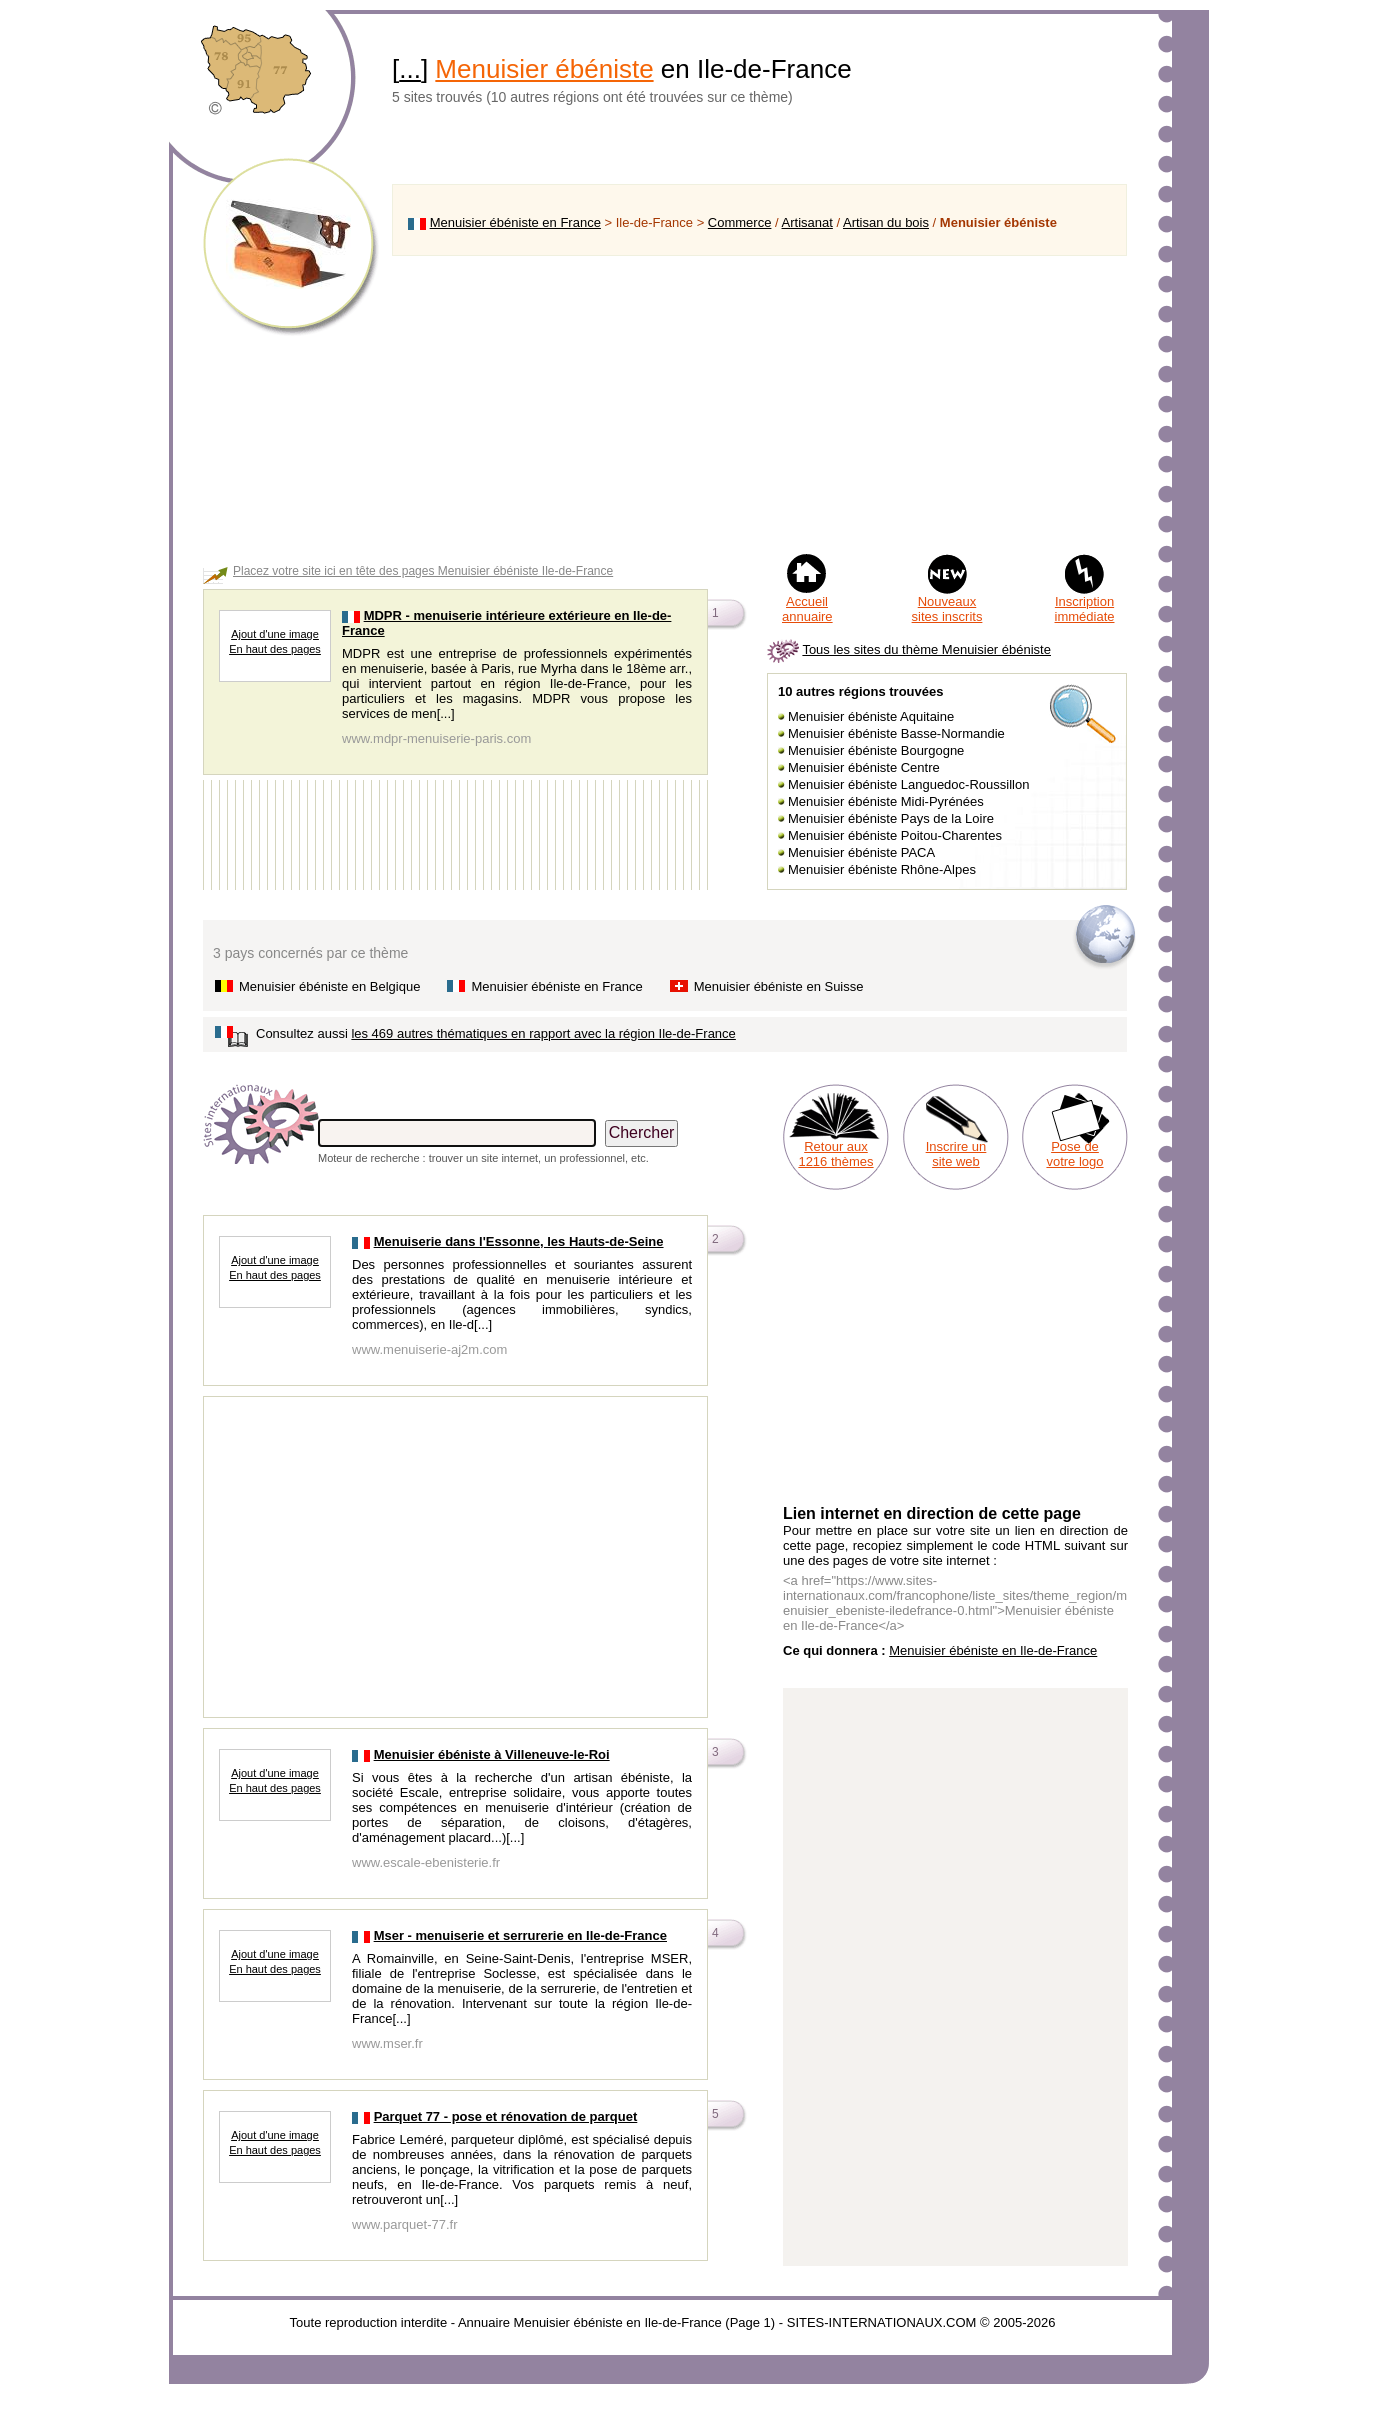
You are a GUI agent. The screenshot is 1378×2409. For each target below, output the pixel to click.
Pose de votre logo (1074, 1154)
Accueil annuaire (807, 609)
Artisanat (807, 222)
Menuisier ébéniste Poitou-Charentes (895, 835)
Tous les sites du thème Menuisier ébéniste (926, 649)
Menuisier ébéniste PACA (861, 852)
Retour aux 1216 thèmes (835, 1154)
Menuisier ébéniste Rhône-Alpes (882, 869)
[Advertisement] (759, 404)
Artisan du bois (886, 222)
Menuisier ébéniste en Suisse (779, 986)
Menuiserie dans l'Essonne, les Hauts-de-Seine (519, 1241)
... (410, 69)
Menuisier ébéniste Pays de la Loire (891, 818)
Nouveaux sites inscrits (947, 609)
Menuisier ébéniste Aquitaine (871, 716)
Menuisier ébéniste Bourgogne (876, 750)
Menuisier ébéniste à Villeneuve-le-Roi (492, 1754)
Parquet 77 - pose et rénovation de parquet (506, 2116)
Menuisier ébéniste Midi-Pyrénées (886, 801)
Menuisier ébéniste (544, 69)
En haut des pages (275, 649)
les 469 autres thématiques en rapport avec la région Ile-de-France (543, 1033)
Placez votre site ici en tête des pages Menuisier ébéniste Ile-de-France (423, 571)
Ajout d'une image (275, 634)
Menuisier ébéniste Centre (864, 767)
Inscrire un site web (956, 1154)
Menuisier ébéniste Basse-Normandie (896, 733)
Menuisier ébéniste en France (515, 222)
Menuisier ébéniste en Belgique (329, 986)
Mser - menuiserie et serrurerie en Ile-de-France (520, 1935)
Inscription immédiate (1085, 609)
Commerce (740, 222)
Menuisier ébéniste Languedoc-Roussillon (908, 784)
